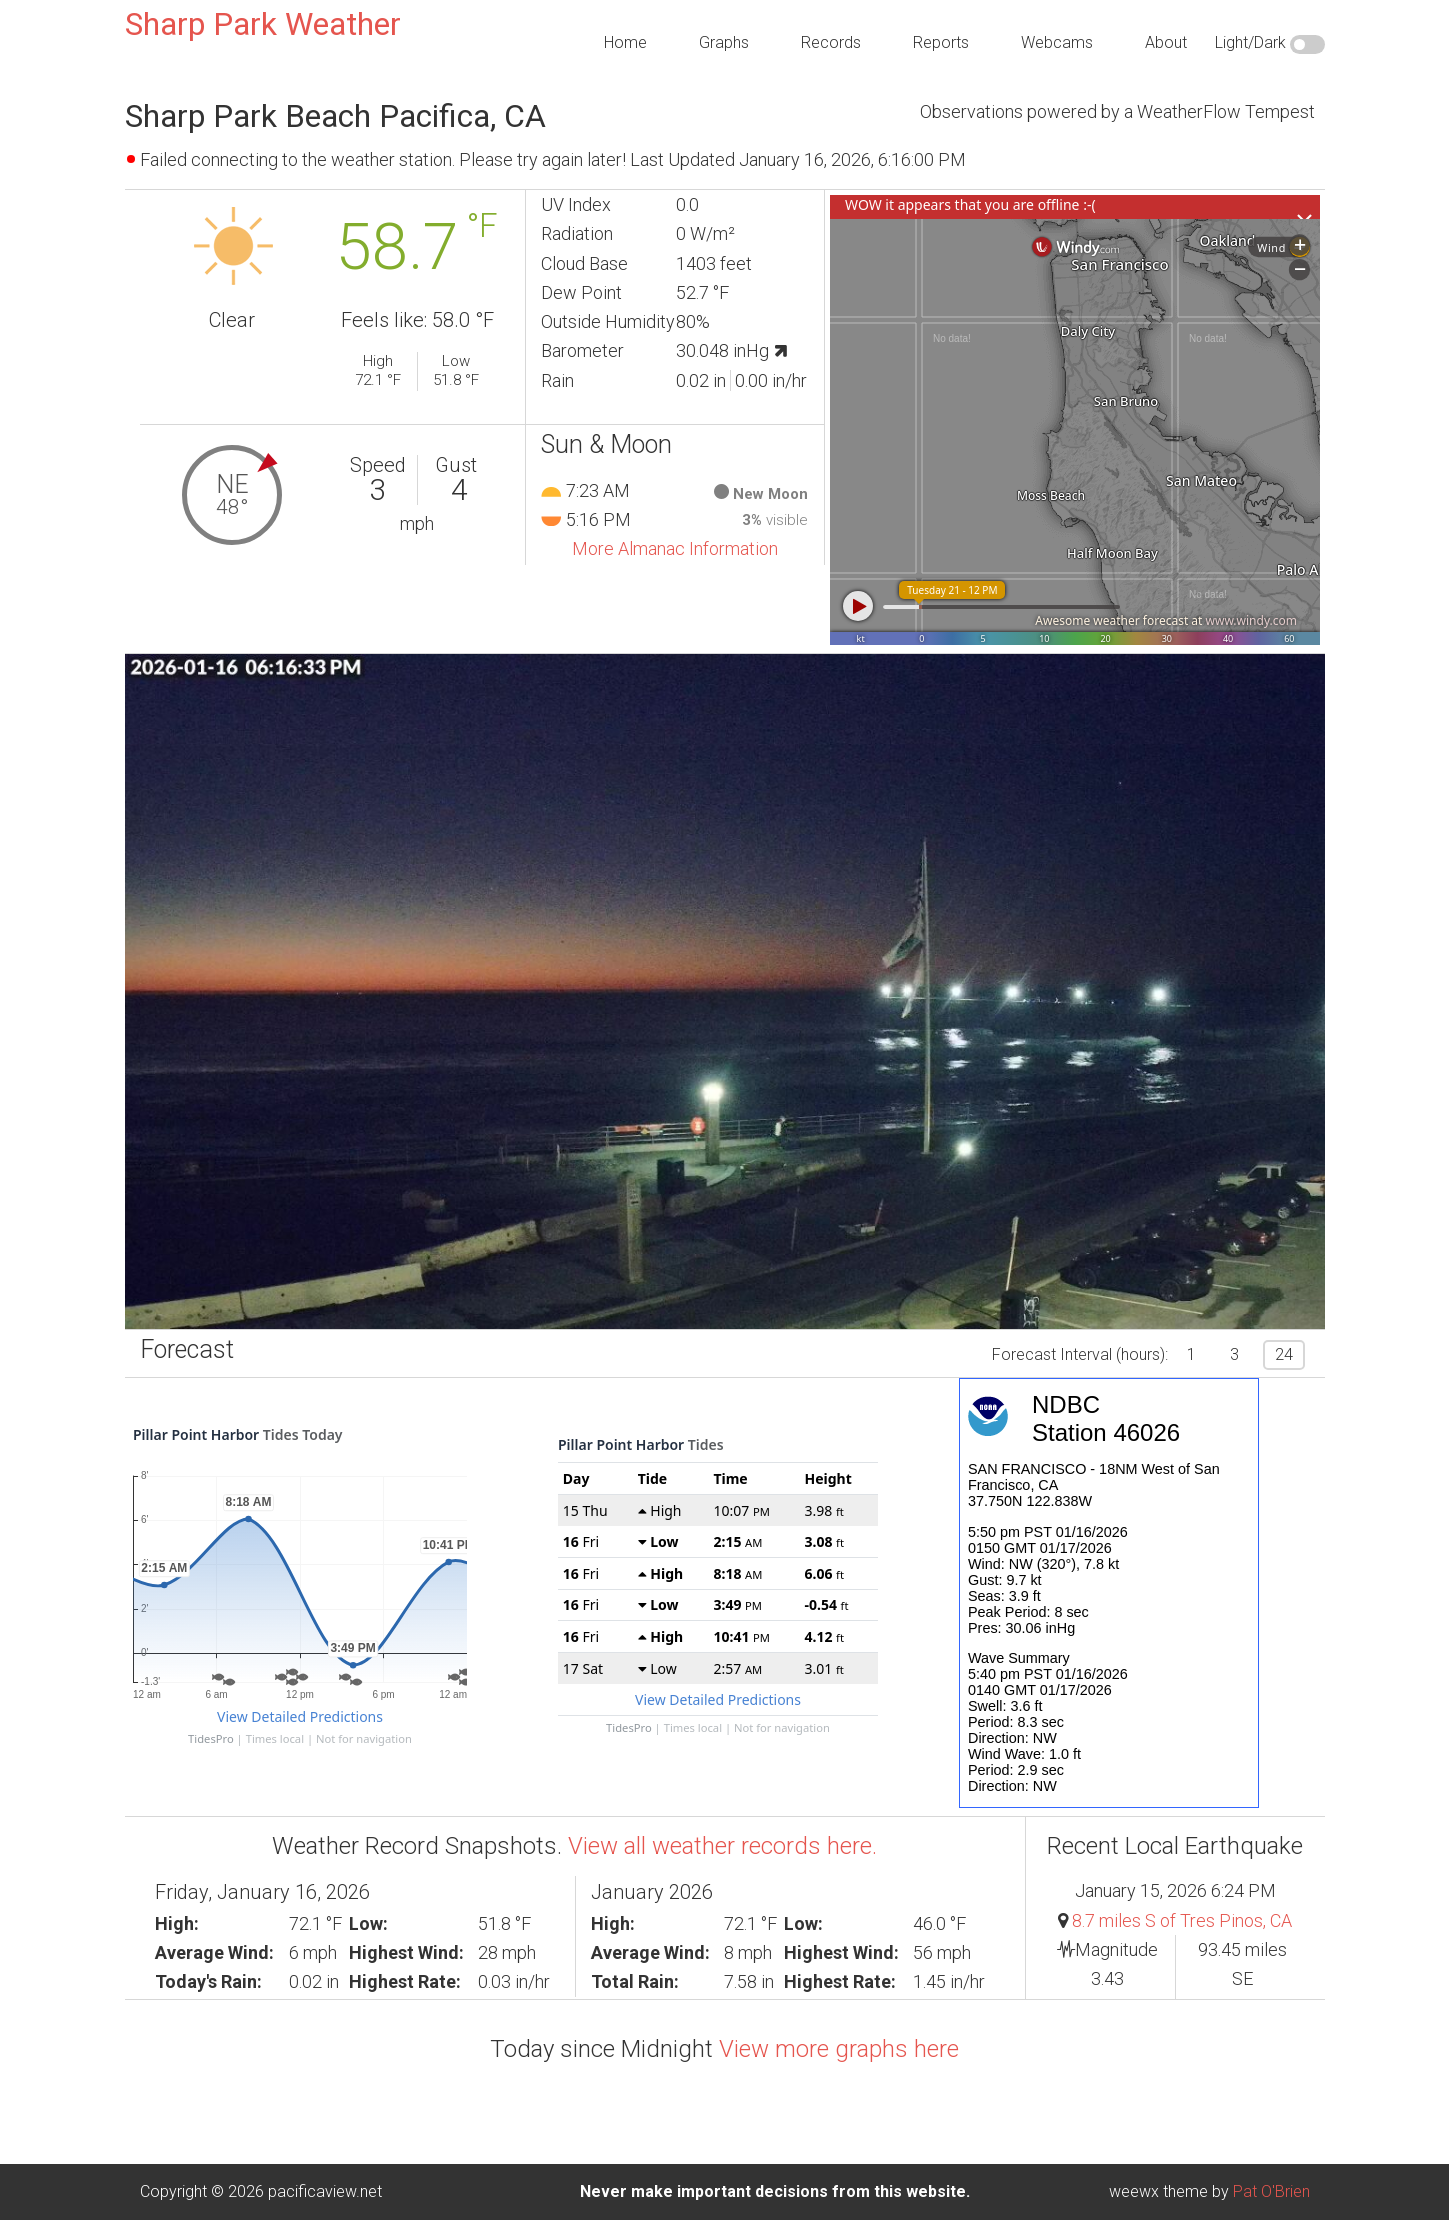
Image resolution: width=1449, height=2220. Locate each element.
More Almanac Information (675, 548)
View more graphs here (839, 2049)
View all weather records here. (722, 1846)
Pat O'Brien (1271, 2191)
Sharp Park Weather (263, 24)
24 (1284, 1354)
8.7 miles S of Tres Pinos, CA (1182, 1920)
